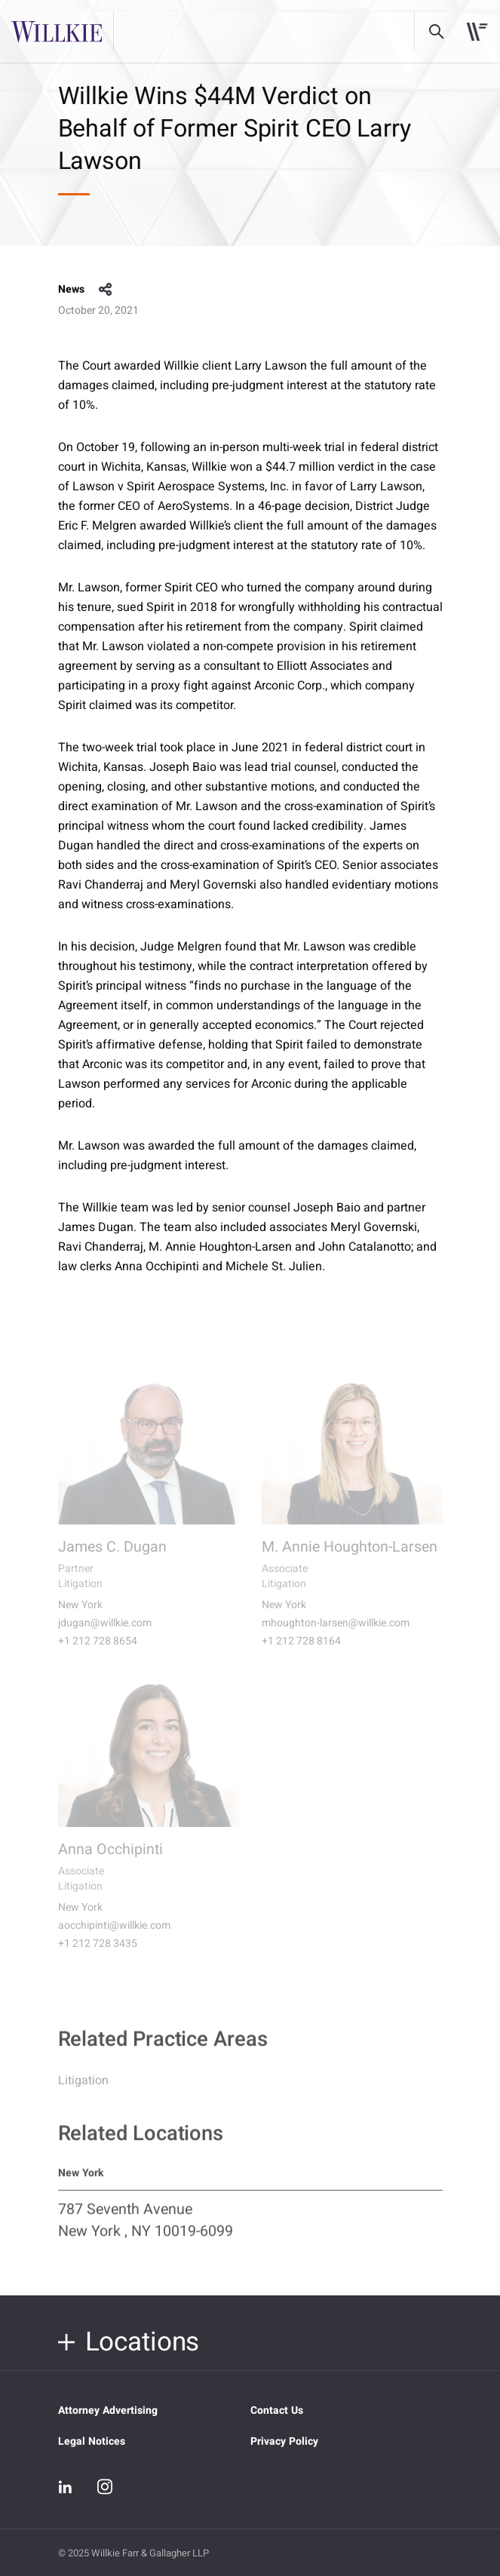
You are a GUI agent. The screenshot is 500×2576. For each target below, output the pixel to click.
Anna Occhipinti (110, 1859)
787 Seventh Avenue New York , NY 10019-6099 (145, 2230)
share (105, 289)
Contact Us (276, 2410)
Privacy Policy (284, 2441)
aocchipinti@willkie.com (114, 1935)
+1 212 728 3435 (97, 1953)
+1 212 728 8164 (301, 1651)
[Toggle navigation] (477, 32)
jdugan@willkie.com (105, 1633)
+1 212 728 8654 (97, 1651)
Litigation (83, 2090)
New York (80, 1615)
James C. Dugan (112, 1556)
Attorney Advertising (108, 2410)
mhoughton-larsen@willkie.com (336, 1633)
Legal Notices (91, 2441)
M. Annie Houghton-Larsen (349, 1556)
